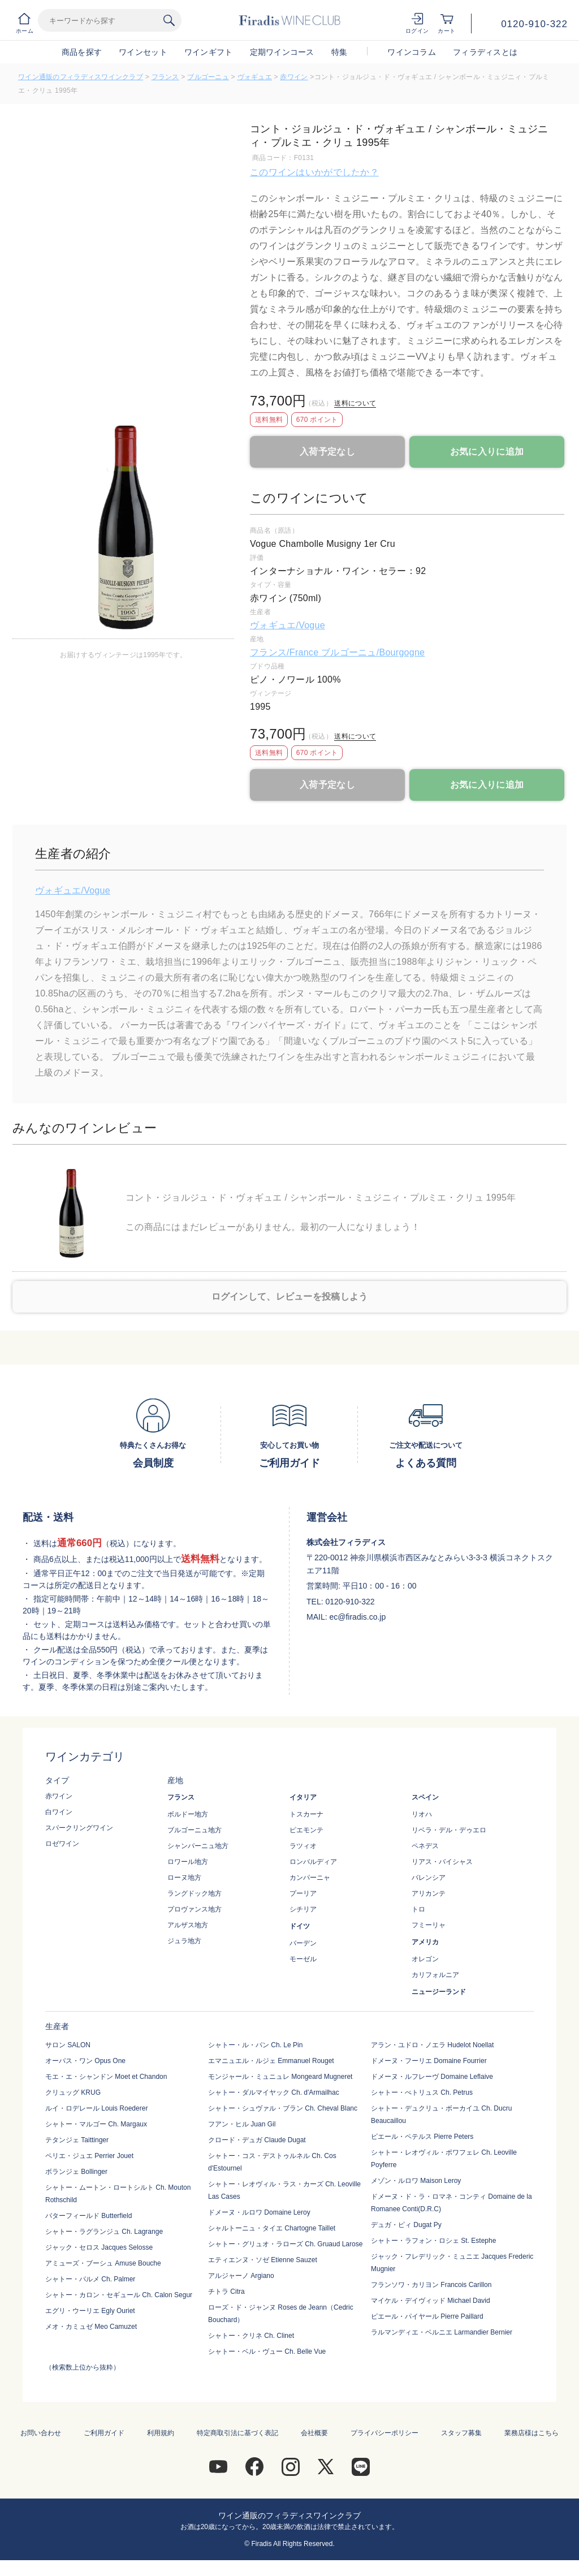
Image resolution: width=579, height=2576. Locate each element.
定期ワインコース (282, 52)
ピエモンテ (306, 1830)
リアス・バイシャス (442, 1862)
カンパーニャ (310, 1878)
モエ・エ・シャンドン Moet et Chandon (106, 2077)
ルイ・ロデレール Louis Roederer (96, 2108)
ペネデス (425, 1846)
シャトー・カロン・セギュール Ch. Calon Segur (118, 2295)
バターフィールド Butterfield (88, 2216)
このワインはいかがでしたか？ (314, 172)
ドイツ (300, 1926)
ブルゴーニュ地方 (194, 1830)
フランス (165, 77)
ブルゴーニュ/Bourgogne (373, 652)
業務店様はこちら (531, 2433)
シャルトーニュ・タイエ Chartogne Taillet (271, 2228)
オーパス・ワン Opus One (85, 2061)
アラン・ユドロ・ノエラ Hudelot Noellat (432, 2045)
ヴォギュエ (254, 77)
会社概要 (314, 2433)
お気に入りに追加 (487, 451)
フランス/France (285, 652)
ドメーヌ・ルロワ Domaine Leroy (259, 2212)
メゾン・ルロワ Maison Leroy (416, 2181)
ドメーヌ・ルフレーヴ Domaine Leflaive (432, 2077)
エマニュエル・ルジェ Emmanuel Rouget (271, 2061)
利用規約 (160, 2433)
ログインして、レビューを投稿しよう (289, 1296)
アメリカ (425, 1942)
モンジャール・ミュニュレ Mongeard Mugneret (280, 2077)
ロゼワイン (62, 1844)
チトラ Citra (226, 2291)
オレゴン (425, 1959)
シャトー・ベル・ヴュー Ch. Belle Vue (267, 2351)
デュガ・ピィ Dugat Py (406, 2225)
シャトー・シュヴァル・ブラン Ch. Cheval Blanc (282, 2108)
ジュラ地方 (184, 1941)
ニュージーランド (439, 1992)
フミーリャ (429, 1925)
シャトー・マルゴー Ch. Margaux (96, 2124)
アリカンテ (429, 1893)
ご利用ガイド (104, 2433)
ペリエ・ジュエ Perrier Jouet (89, 2156)
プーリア (303, 1893)
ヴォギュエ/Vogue (287, 625)
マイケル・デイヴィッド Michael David (430, 2301)
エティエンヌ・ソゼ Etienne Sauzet (262, 2260)
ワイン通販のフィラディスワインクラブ (80, 77)
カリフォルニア (435, 1975)
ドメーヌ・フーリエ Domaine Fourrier (429, 2061)
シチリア (303, 1909)
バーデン (303, 1943)
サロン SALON (67, 2045)
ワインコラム (411, 52)
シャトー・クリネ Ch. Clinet (251, 2336)
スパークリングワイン (79, 1828)
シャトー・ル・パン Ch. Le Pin (255, 2045)
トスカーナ (306, 1814)
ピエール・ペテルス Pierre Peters (422, 2137)
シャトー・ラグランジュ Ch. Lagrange (104, 2232)
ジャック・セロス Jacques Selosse (99, 2247)
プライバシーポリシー (384, 2433)
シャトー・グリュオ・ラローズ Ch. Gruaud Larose (285, 2244)
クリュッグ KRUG (73, 2092)
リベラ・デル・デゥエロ (449, 1830)
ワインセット (143, 52)
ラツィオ (303, 1846)
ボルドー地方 (187, 1814)
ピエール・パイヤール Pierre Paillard (427, 2316)
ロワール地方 (187, 1862)
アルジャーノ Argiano (241, 2276)
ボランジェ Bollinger (76, 2172)
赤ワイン (294, 77)
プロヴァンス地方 (194, 1909)
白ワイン (58, 1812)
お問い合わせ (40, 2433)
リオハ (422, 1814)
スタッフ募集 (461, 2433)
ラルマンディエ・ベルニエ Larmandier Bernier (441, 2332)
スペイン (425, 1797)
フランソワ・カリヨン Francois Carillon (431, 2285)
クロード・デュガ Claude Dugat (257, 2140)
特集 (339, 52)
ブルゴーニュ (208, 77)
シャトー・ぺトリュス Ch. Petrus (422, 2092)
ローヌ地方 (184, 1878)
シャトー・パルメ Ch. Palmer (90, 2279)
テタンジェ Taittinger (77, 2140)
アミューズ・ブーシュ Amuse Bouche (103, 2263)
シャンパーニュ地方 (197, 1846)
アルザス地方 (187, 1925)
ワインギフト (208, 52)
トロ (418, 1909)
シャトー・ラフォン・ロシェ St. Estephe (433, 2241)
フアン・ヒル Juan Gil (241, 2124)
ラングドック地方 (194, 1893)
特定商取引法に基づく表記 (237, 2433)
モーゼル (303, 1959)
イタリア (303, 1797)
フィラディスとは (485, 52)
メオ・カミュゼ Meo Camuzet (91, 2327)
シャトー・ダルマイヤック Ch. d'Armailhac (273, 2092)
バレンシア (429, 1878)
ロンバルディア (313, 1862)
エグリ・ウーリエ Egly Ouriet (90, 2311)
